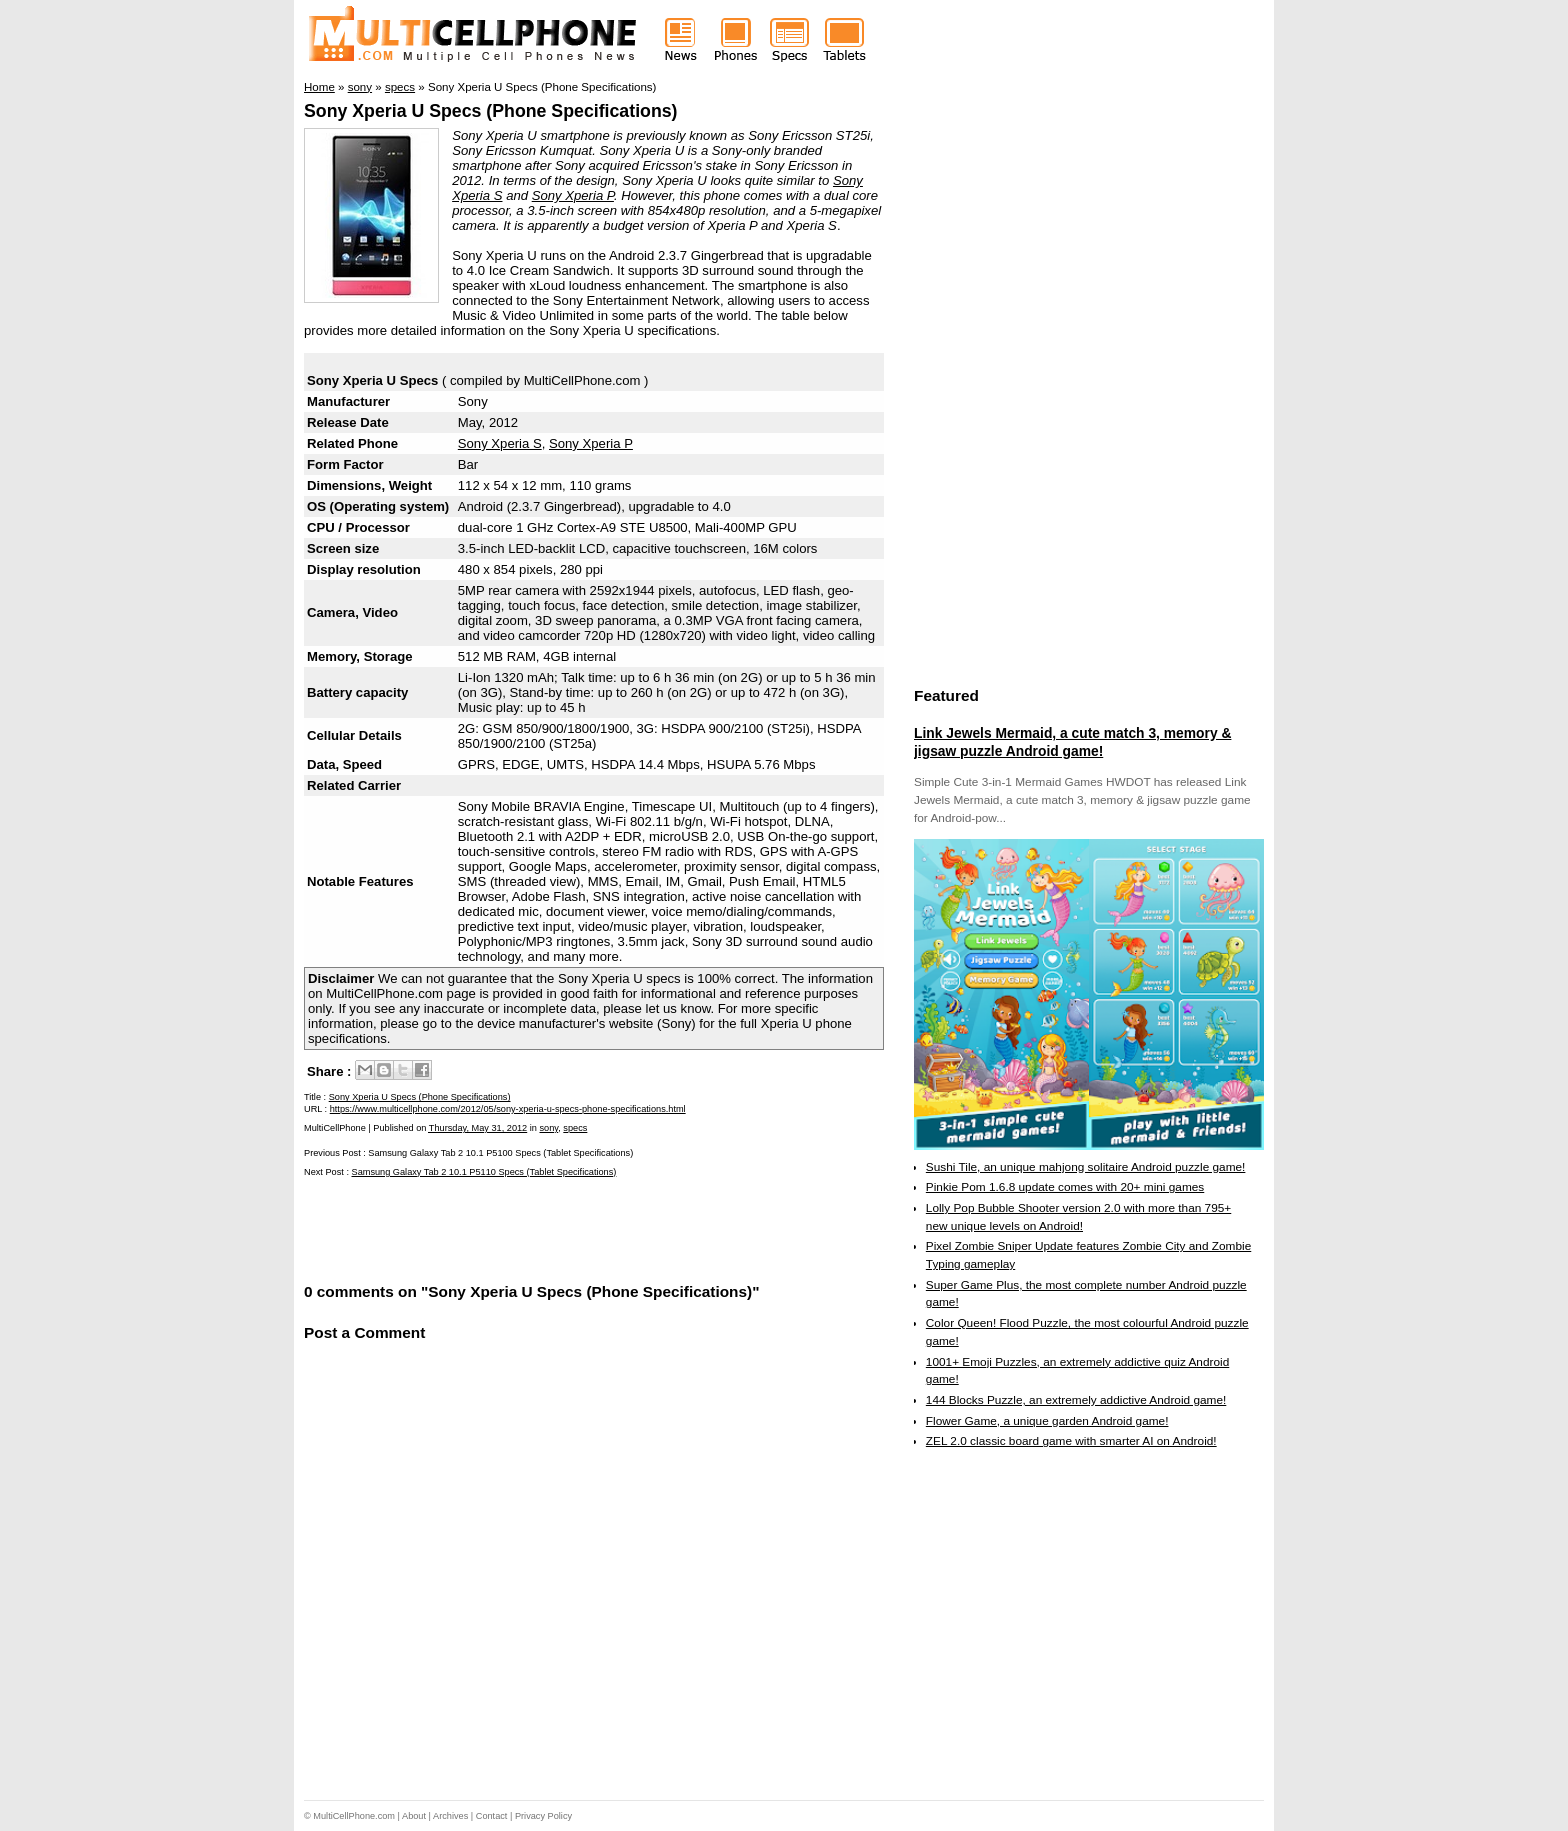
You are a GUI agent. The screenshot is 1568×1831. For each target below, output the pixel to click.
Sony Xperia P (573, 195)
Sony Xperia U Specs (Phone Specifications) (491, 111)
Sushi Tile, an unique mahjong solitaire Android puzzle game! (1086, 1167)
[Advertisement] (538, 1228)
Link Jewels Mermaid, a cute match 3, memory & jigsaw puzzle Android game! (1072, 742)
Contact (492, 1816)
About (414, 1816)
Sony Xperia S (500, 443)
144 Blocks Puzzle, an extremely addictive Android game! (1076, 1400)
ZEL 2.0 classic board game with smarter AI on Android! (1071, 1441)
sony (549, 1128)
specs (575, 1128)
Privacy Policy (543, 1816)
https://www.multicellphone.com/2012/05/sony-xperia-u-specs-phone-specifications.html (508, 1109)
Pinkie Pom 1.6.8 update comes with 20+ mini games (1065, 1187)
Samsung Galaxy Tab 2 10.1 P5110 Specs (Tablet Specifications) (484, 1172)
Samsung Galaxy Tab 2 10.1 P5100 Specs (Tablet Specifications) (500, 1153)
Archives (450, 1816)
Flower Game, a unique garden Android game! (1047, 1421)
